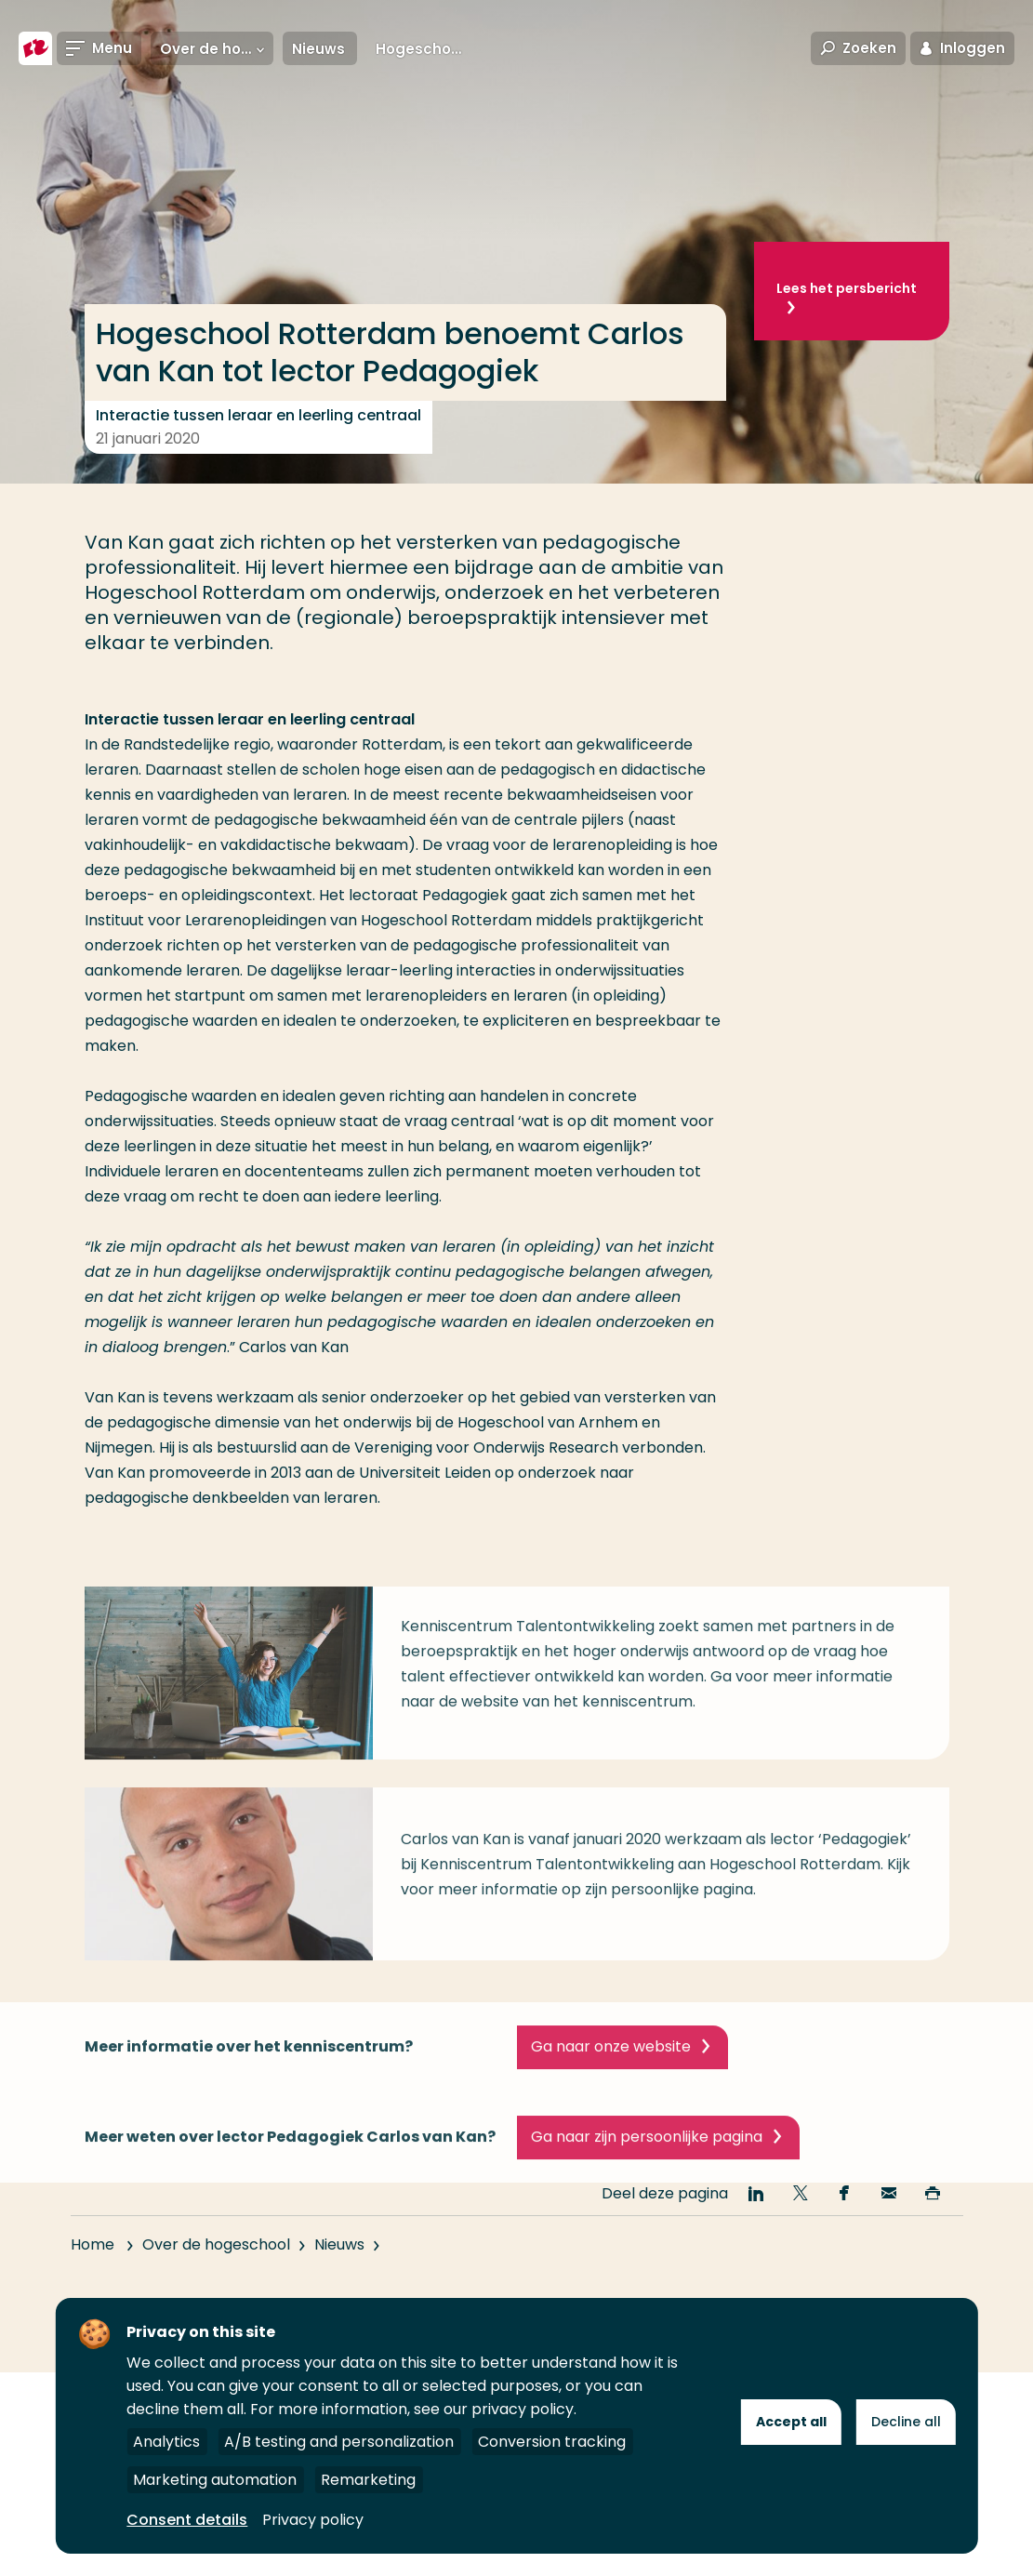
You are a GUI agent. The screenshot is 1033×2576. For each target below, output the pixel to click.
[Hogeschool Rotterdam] (35, 48)
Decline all (906, 2421)
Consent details (186, 2519)
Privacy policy (313, 2519)
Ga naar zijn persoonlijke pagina (646, 2168)
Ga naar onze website (611, 2078)
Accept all (791, 2421)
